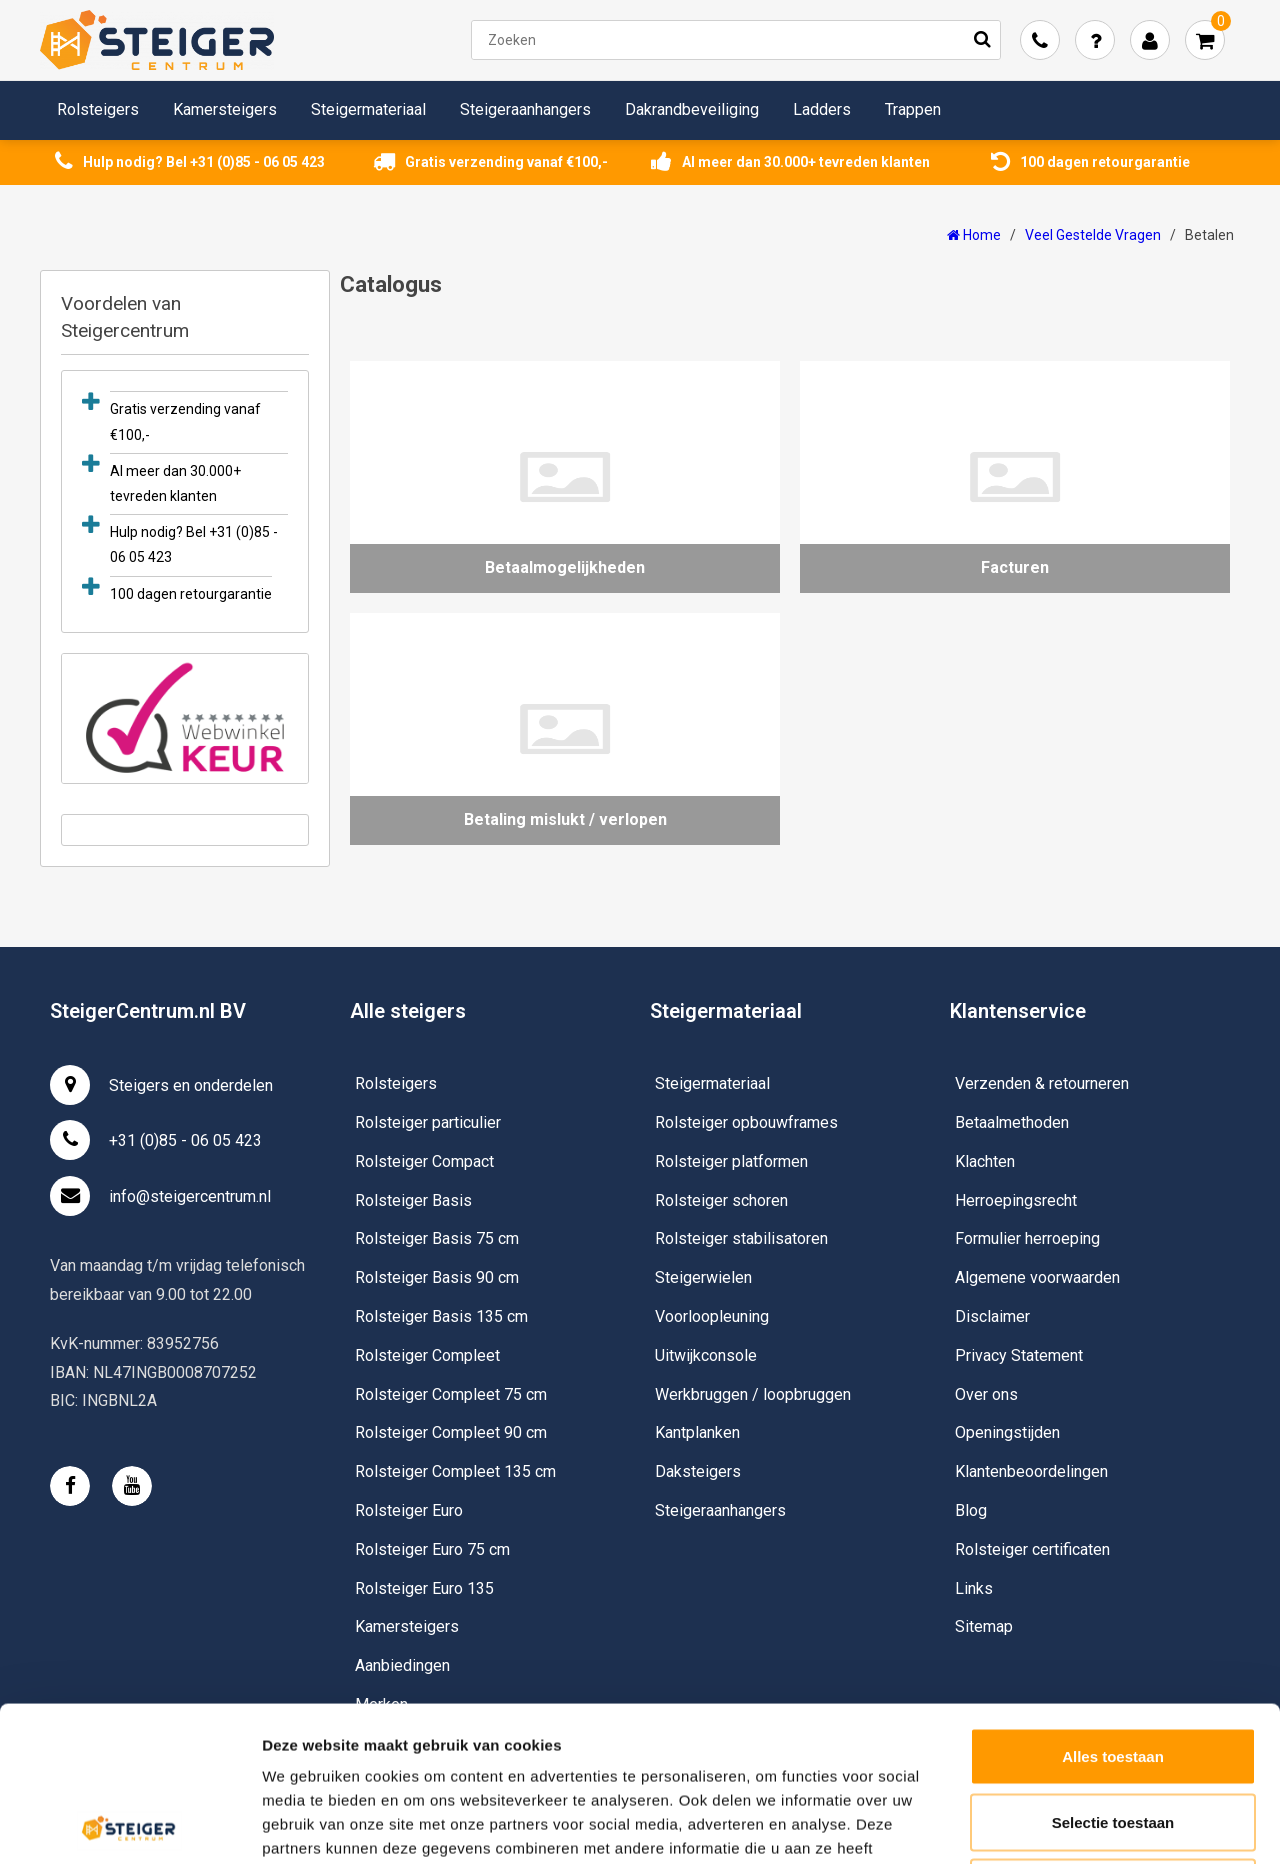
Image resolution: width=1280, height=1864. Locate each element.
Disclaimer (992, 1316)
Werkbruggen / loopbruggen (753, 1394)
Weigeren (1112, 1732)
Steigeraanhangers (525, 109)
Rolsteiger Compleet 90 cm (451, 1432)
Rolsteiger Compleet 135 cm (455, 1471)
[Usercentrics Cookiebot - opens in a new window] (129, 1825)
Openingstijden (1007, 1432)
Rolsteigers (98, 109)
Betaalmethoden (1012, 1122)
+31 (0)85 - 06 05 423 (156, 1140)
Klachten (985, 1161)
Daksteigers (698, 1471)
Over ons (986, 1394)
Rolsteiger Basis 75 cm (437, 1238)
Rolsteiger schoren (721, 1200)
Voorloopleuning (712, 1316)
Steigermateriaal (368, 109)
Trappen (913, 109)
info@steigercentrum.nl (160, 1196)
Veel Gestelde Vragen (1093, 235)
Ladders (822, 109)
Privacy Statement (1019, 1355)
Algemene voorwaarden (1037, 1277)
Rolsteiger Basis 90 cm (437, 1277)
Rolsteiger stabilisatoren (741, 1238)
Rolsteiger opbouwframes (746, 1122)
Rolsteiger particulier (428, 1122)
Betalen (1209, 235)
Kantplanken (697, 1432)
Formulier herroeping (1027, 1238)
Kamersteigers (225, 109)
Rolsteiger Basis (413, 1200)
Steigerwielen (703, 1277)
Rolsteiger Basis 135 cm (441, 1316)
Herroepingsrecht (1016, 1200)
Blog (971, 1510)
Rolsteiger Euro (409, 1510)
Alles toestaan (1113, 1601)
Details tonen (1080, 1824)
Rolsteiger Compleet (427, 1355)
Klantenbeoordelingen (1031, 1471)
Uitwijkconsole (706, 1355)
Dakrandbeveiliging (692, 109)
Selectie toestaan (1113, 1667)
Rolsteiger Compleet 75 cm (451, 1394)
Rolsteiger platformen (731, 1161)
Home (974, 235)
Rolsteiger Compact (424, 1161)
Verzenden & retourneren (1042, 1083)
